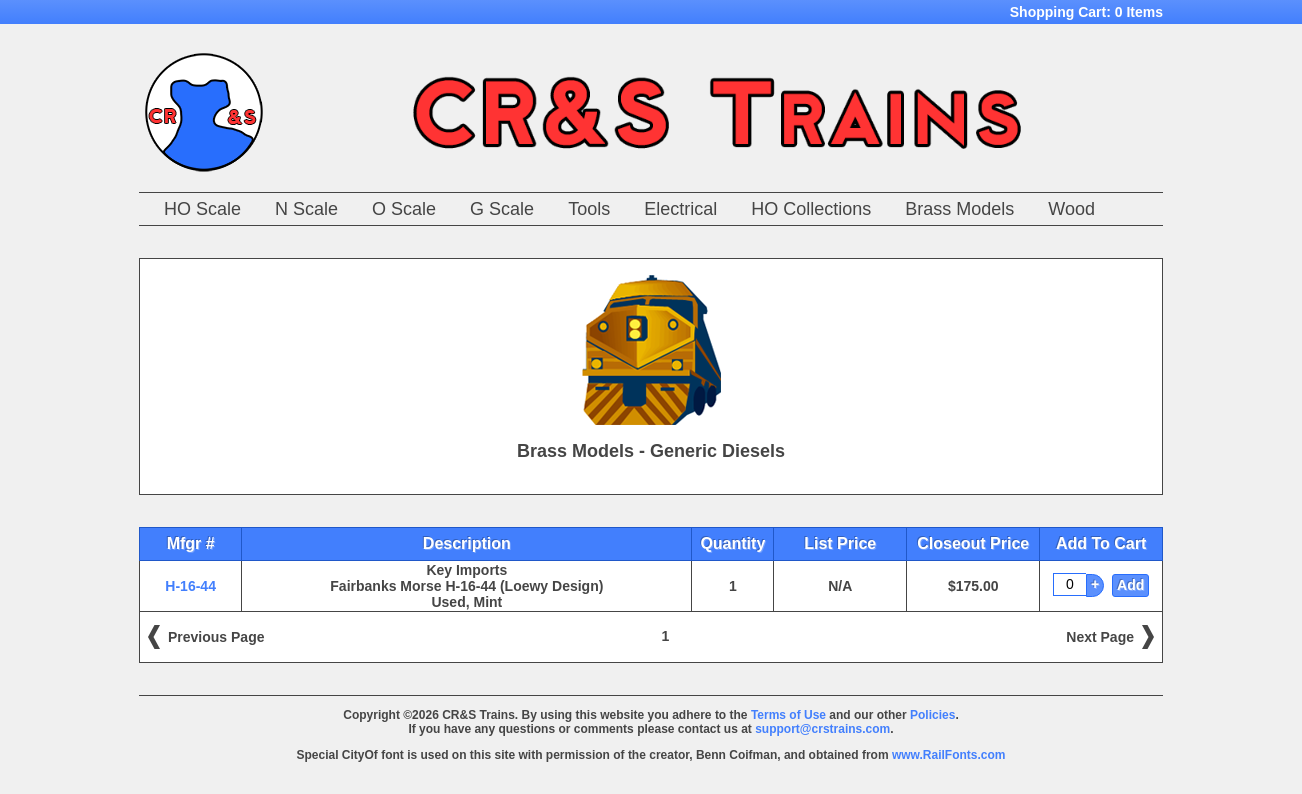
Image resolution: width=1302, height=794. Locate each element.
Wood (1071, 209)
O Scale (404, 209)
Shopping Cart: (1086, 12)
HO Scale (202, 209)
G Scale (502, 209)
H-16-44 (190, 586)
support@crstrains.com (822, 729)
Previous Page (216, 637)
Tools (589, 209)
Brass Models (959, 209)
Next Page (1100, 637)
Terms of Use (788, 715)
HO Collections (811, 209)
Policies (932, 715)
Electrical (680, 209)
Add (1130, 585)
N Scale (306, 209)
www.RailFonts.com (949, 755)
